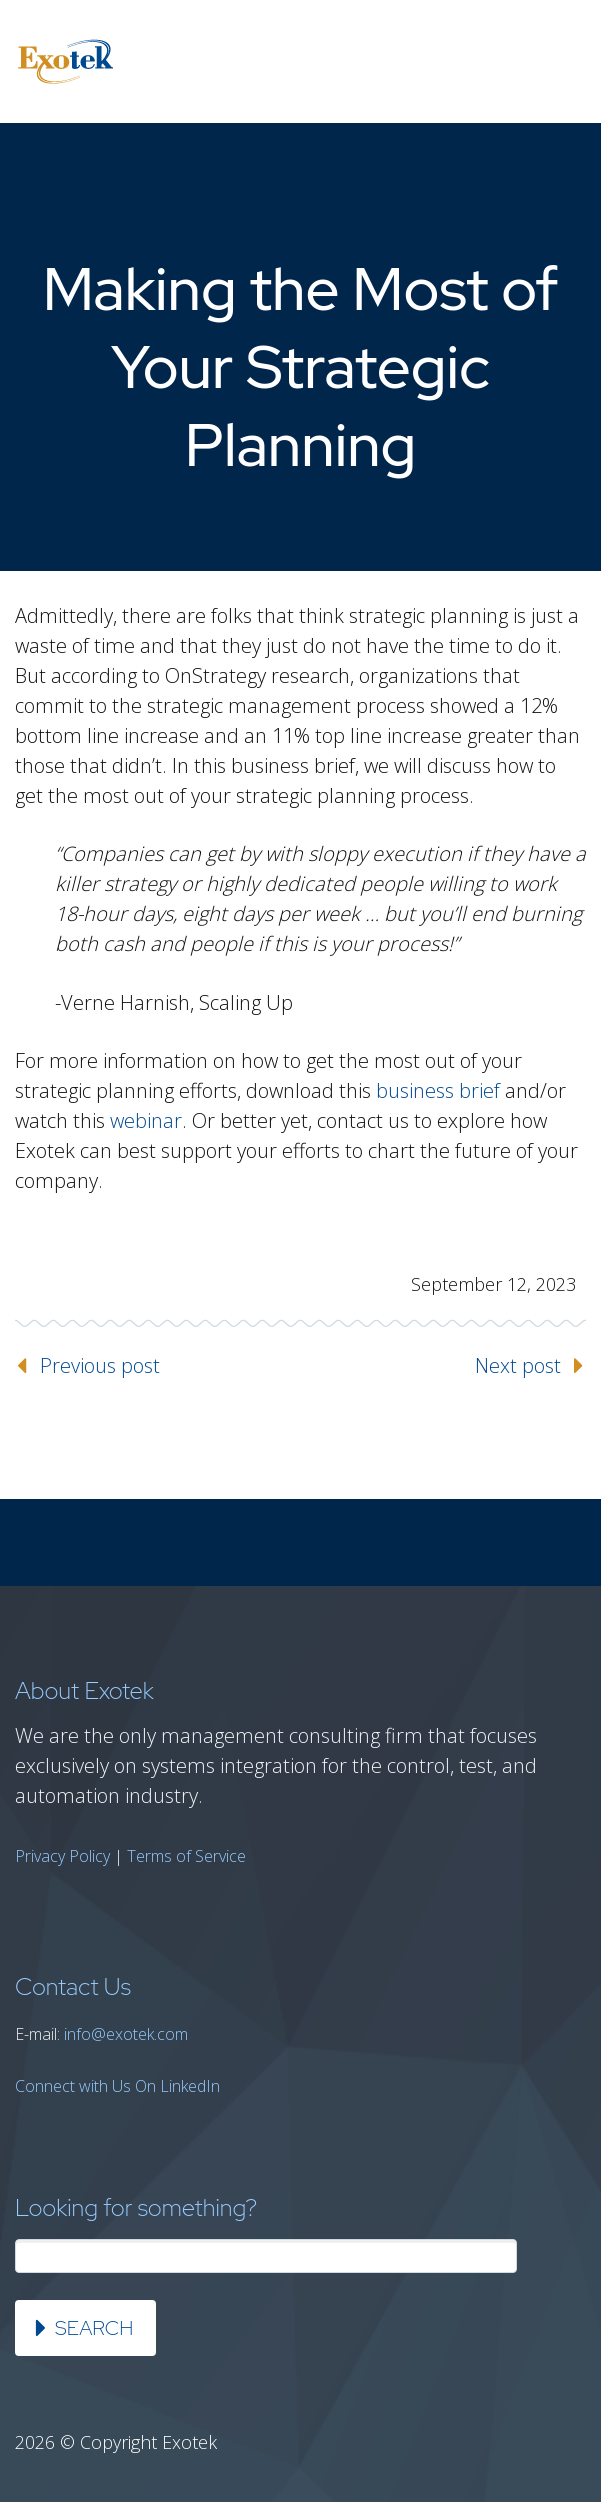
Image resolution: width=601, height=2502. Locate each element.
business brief (438, 1090)
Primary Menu (561, 62)
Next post (518, 1365)
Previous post (100, 1365)
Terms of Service (186, 1856)
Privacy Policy (62, 1856)
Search (94, 2328)
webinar (146, 1120)
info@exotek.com (126, 2034)
